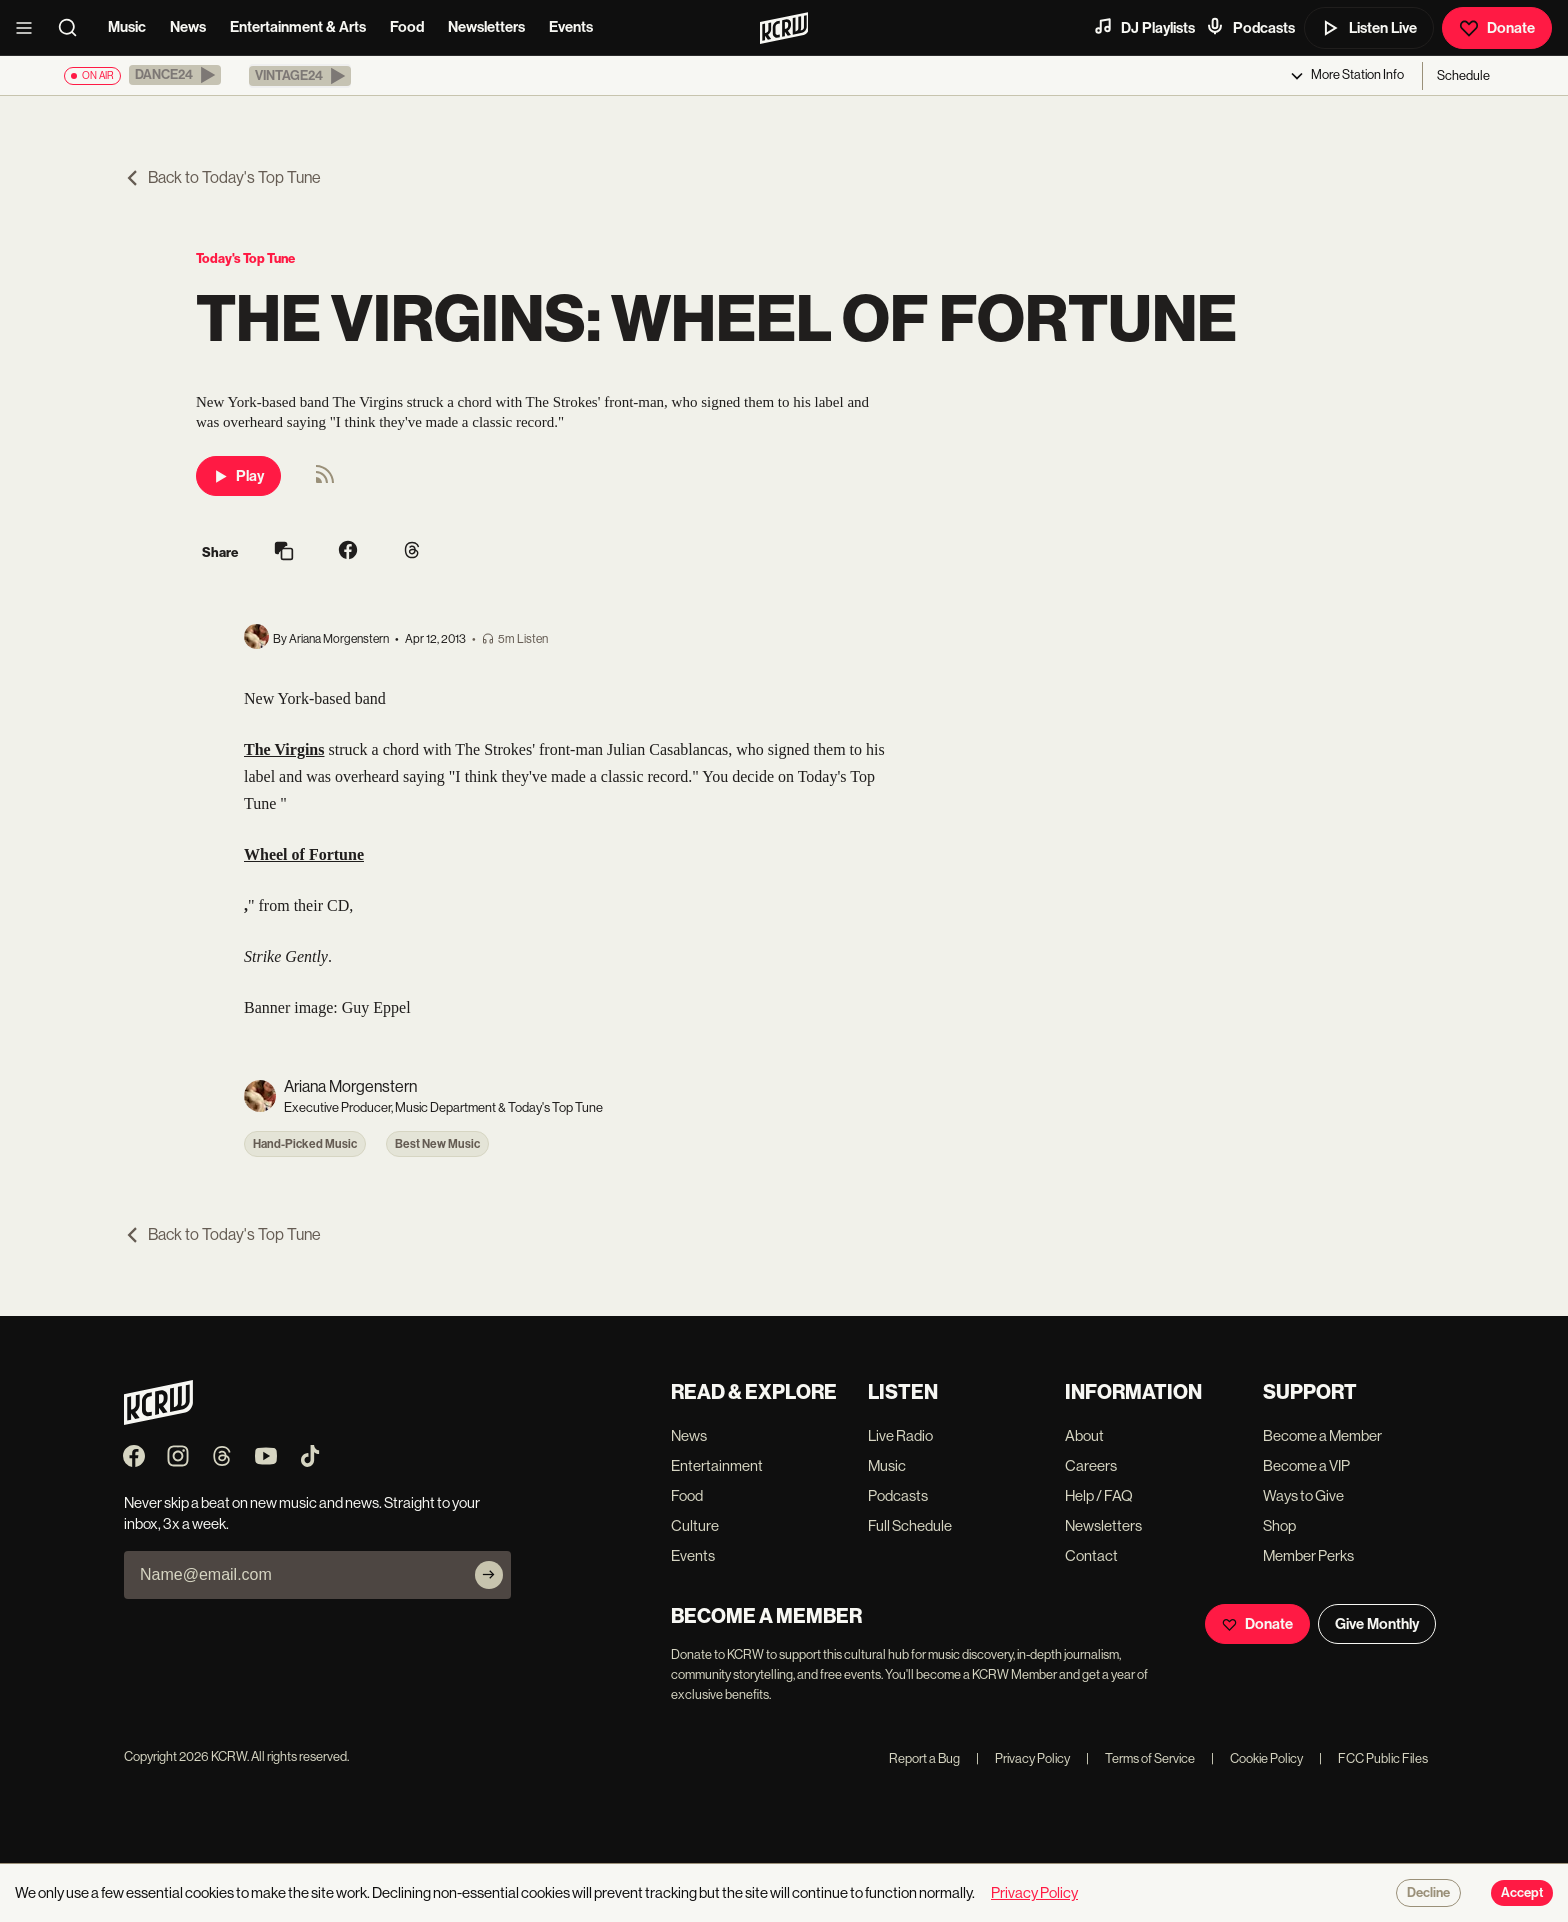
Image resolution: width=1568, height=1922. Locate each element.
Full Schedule (910, 1525)
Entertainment (717, 1465)
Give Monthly (1377, 1624)
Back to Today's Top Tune (222, 177)
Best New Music (437, 1144)
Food (407, 27)
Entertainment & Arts (298, 27)
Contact (1091, 1555)
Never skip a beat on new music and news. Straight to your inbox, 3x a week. (302, 1513)
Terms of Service (1140, 1758)
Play (238, 476)
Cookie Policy (1257, 1758)
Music (127, 27)
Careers (1091, 1465)
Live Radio (900, 1435)
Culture (695, 1525)
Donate (1497, 28)
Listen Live (1369, 28)
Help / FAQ (1099, 1495)
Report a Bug (924, 1758)
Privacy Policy (1023, 1758)
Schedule (1463, 75)
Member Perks (1308, 1555)
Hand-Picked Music (305, 1144)
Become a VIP (1306, 1465)
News (188, 27)
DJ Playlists (1144, 27)
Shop (1279, 1525)
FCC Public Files (1373, 1758)
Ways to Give (1303, 1495)
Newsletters (486, 27)
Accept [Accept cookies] (1522, 1893)
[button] (175, 75)
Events (571, 27)
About (1084, 1435)
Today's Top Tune (245, 258)
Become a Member (1322, 1435)
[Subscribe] (489, 1575)
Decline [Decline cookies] (1428, 1893)
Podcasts (1250, 27)
